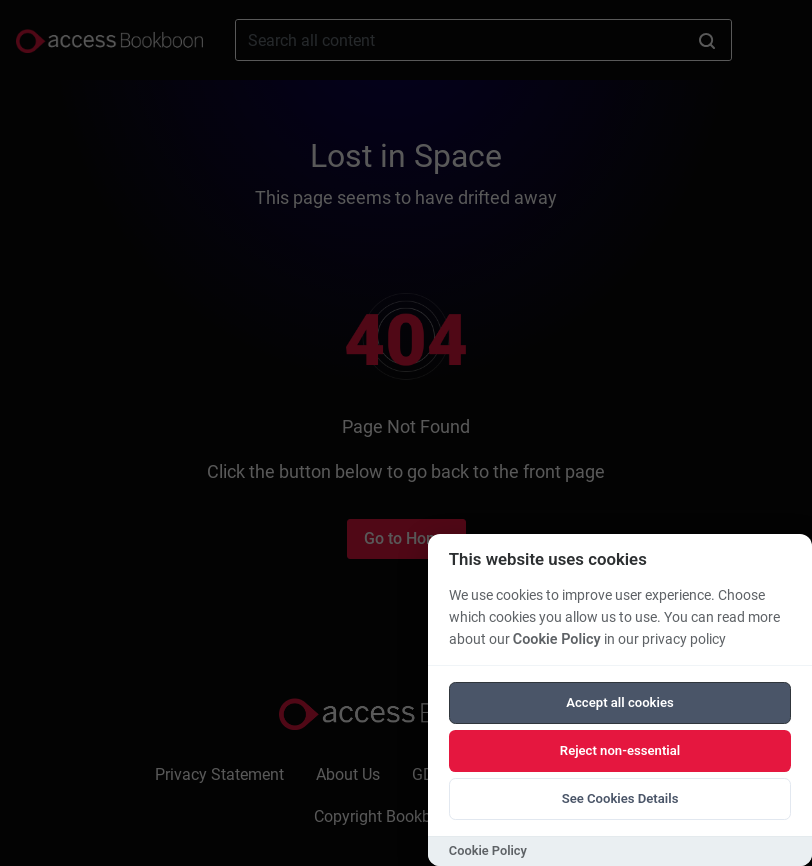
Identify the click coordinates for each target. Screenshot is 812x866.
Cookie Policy (557, 639)
